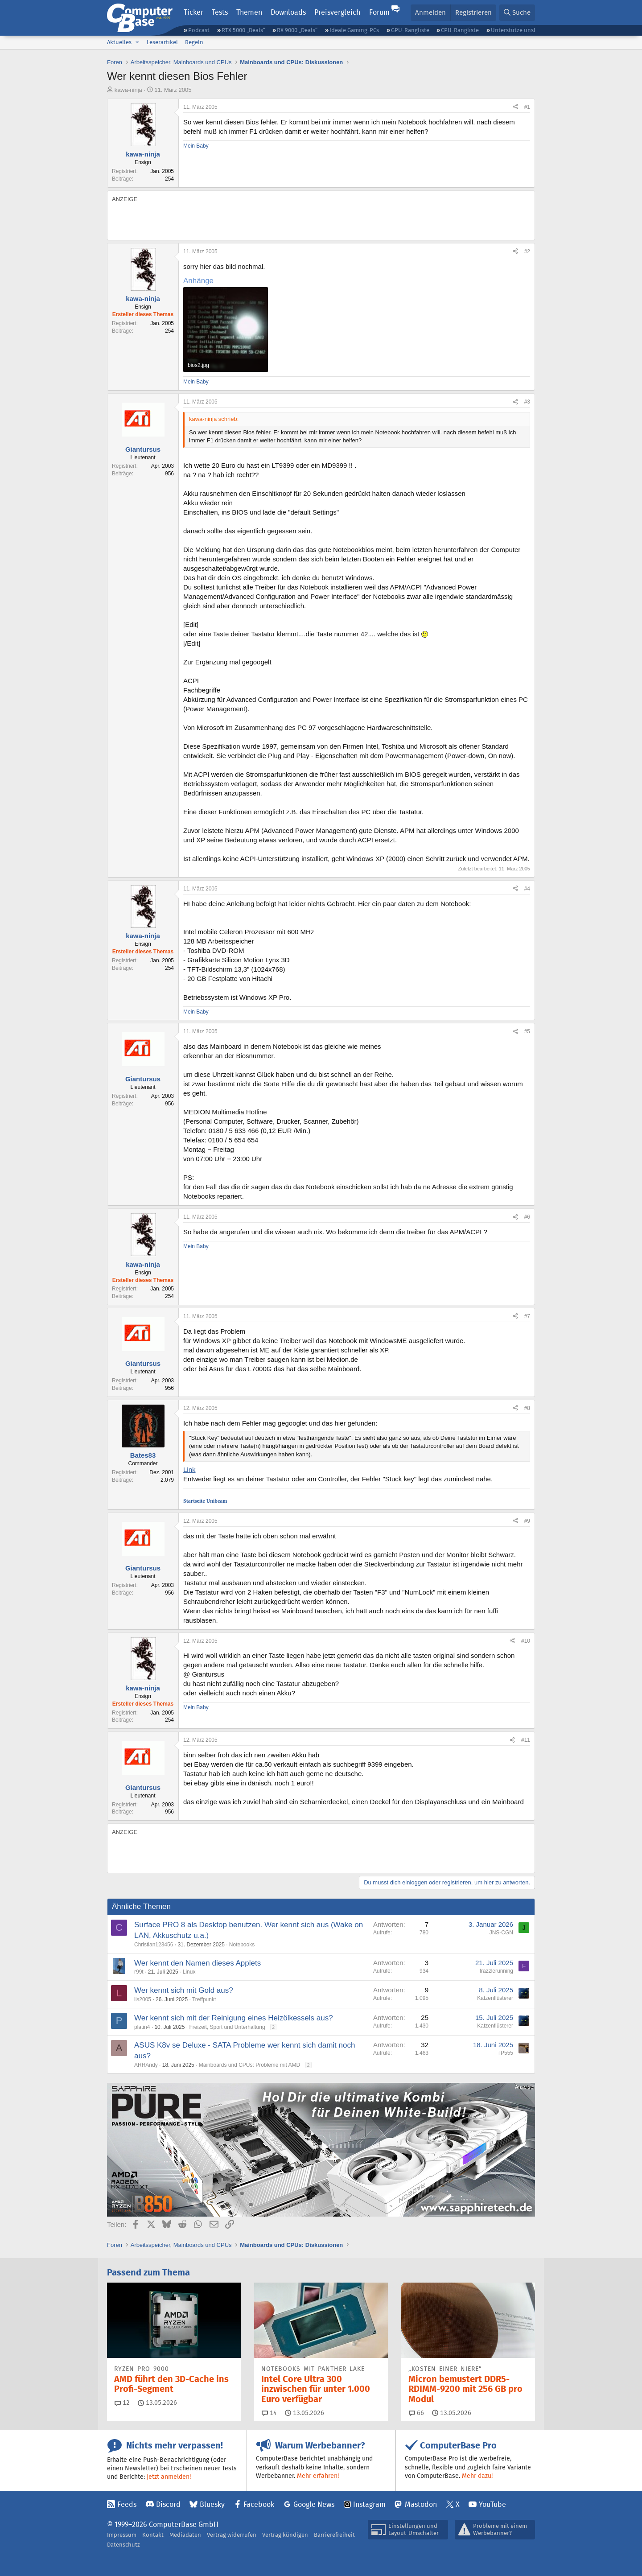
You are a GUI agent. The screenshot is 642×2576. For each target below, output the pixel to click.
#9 (527, 1521)
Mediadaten (185, 2535)
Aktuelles (119, 42)
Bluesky (212, 2504)
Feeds (126, 2504)
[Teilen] (515, 107)
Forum (379, 12)
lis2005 (142, 1999)
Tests (220, 12)
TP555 (505, 2053)
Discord (168, 2504)
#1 (527, 107)
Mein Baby (196, 146)
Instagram (369, 2504)
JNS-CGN (501, 1932)
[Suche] (517, 12)
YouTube (492, 2504)
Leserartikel (162, 42)
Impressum (121, 2535)
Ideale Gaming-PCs (354, 30)
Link (189, 1469)
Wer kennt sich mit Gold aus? (183, 1990)
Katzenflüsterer (495, 1998)
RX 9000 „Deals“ (297, 30)
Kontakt (153, 2535)
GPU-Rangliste (410, 30)
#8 (527, 1408)
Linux (189, 1972)
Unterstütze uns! (513, 30)
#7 (527, 1316)
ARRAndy (146, 2065)
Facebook (258, 2504)
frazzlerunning (496, 1971)
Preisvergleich (337, 12)
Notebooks (242, 1944)
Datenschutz (123, 2544)
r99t (139, 1972)
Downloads (288, 12)
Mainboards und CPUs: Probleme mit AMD (249, 2065)
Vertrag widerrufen (231, 2535)
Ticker (193, 12)
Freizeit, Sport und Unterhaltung (227, 2027)
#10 (525, 1641)
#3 (527, 402)
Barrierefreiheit (334, 2535)
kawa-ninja (128, 90)
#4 (527, 889)
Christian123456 (153, 1944)
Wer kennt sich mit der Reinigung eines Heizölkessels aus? (233, 2018)
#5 (527, 1031)
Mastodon (421, 2504)
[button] (137, 42)
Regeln (194, 42)
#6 (527, 1217)
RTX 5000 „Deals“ (243, 30)
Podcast (199, 30)
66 (416, 2412)
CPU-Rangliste (460, 30)
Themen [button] (249, 12)
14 (269, 2412)
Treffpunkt (204, 1999)
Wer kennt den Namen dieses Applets (197, 1963)
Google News (313, 2504)
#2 (527, 251)
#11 (525, 1740)
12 (122, 2402)
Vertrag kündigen (285, 2535)
